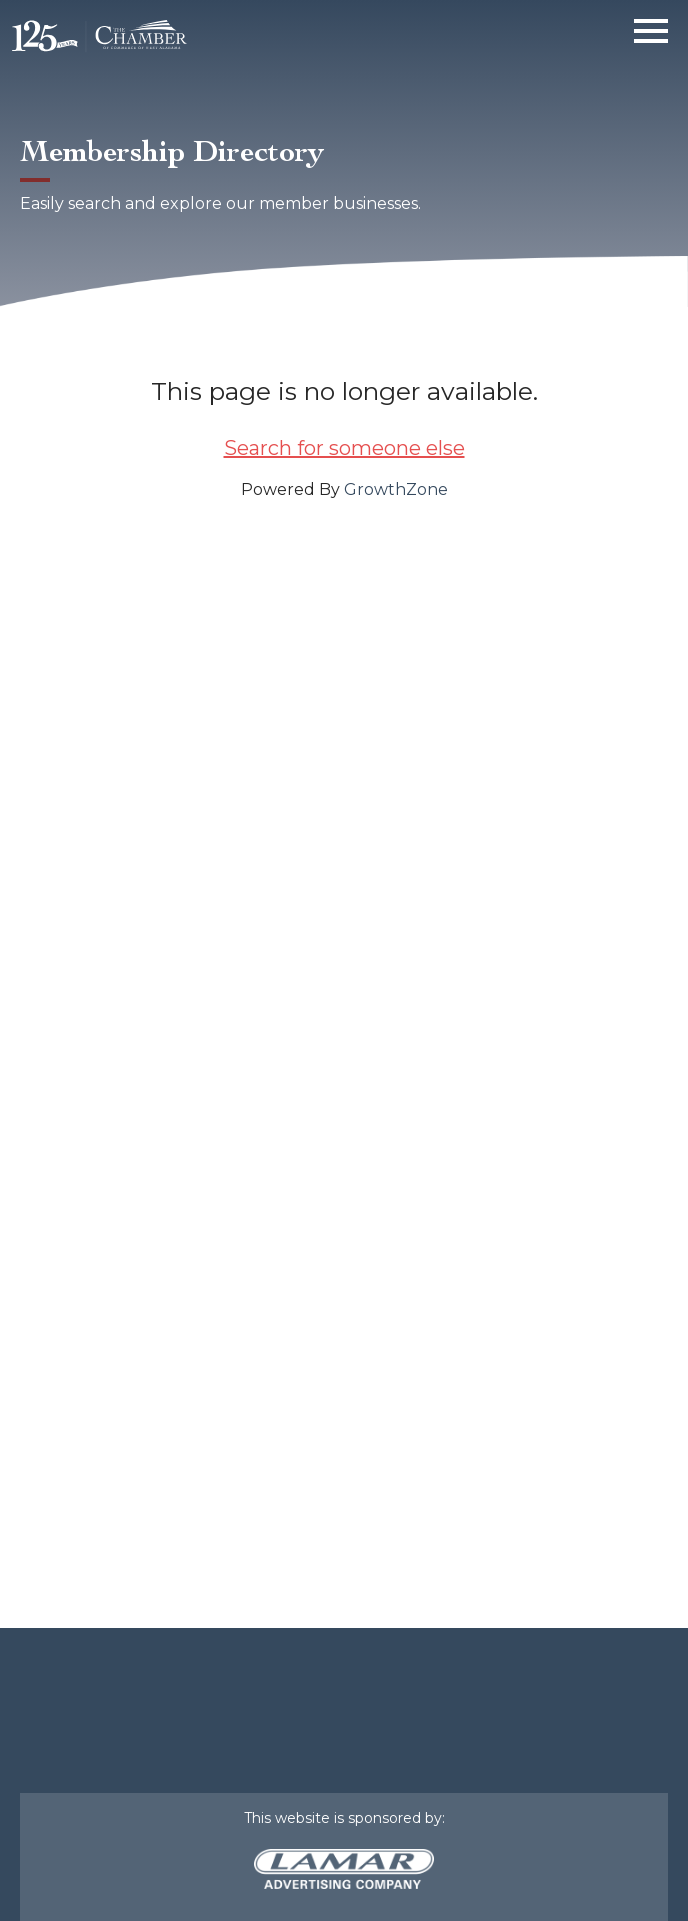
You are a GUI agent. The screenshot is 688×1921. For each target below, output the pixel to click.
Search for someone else (344, 448)
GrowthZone (396, 489)
